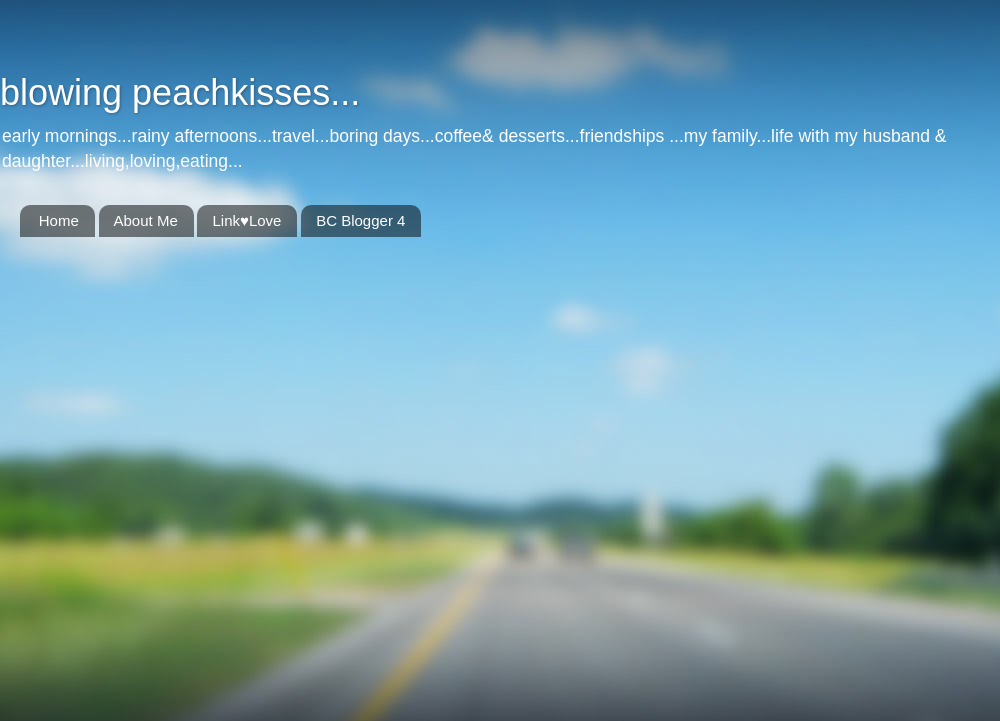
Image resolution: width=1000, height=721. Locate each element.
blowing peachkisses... (180, 92)
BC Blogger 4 (360, 220)
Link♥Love (246, 220)
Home (59, 220)
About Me (146, 220)
